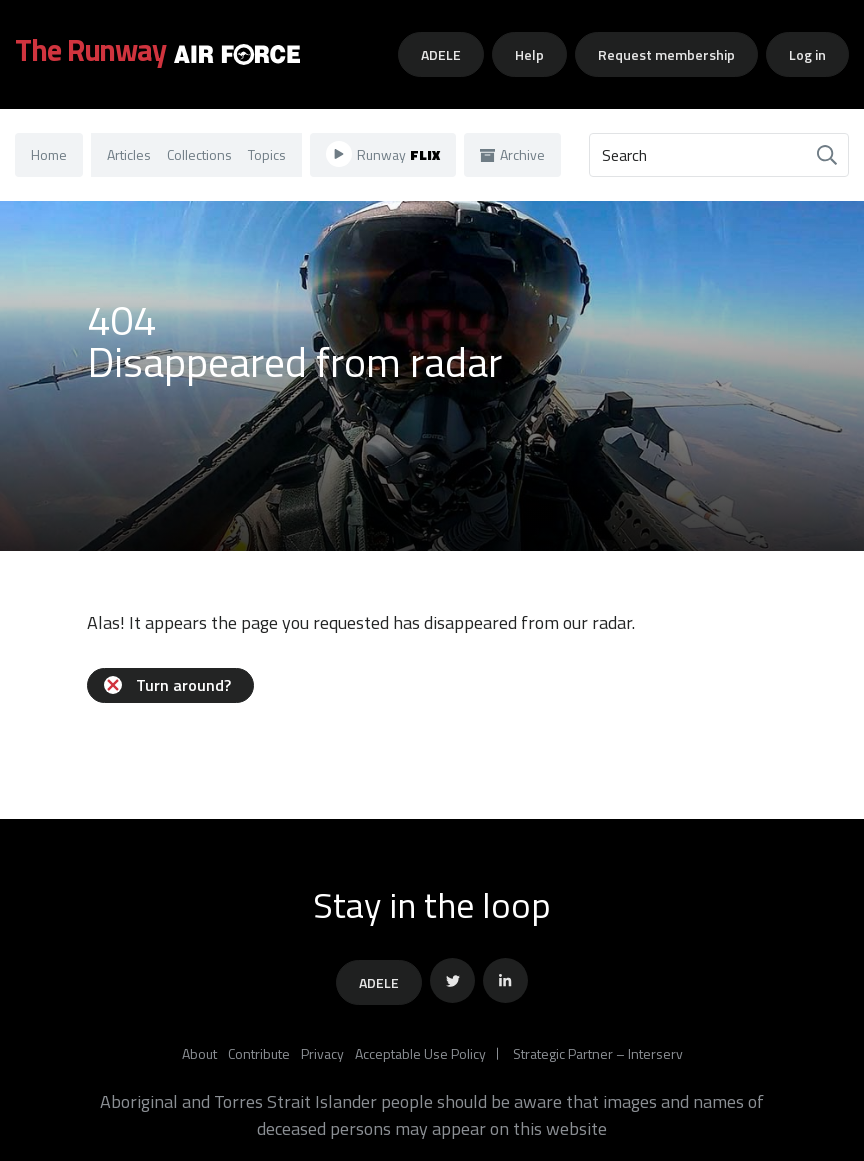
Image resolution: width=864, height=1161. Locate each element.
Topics (267, 154)
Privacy (322, 1053)
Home (49, 154)
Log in (807, 54)
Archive (512, 154)
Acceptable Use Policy (420, 1053)
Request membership (666, 54)
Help (529, 54)
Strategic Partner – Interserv (598, 1053)
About (199, 1053)
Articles (129, 154)
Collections (199, 154)
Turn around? (167, 685)
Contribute (259, 1053)
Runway (383, 154)
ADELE (441, 54)
